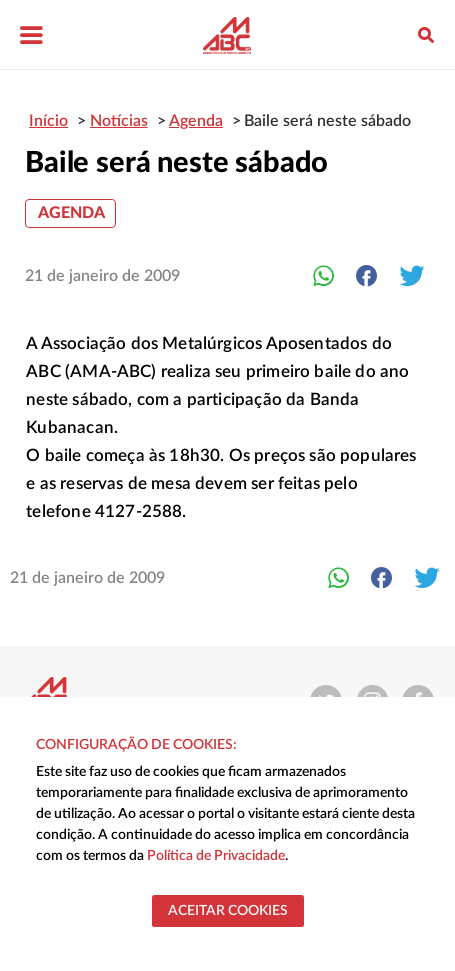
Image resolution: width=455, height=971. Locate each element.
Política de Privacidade (216, 856)
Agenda (71, 213)
